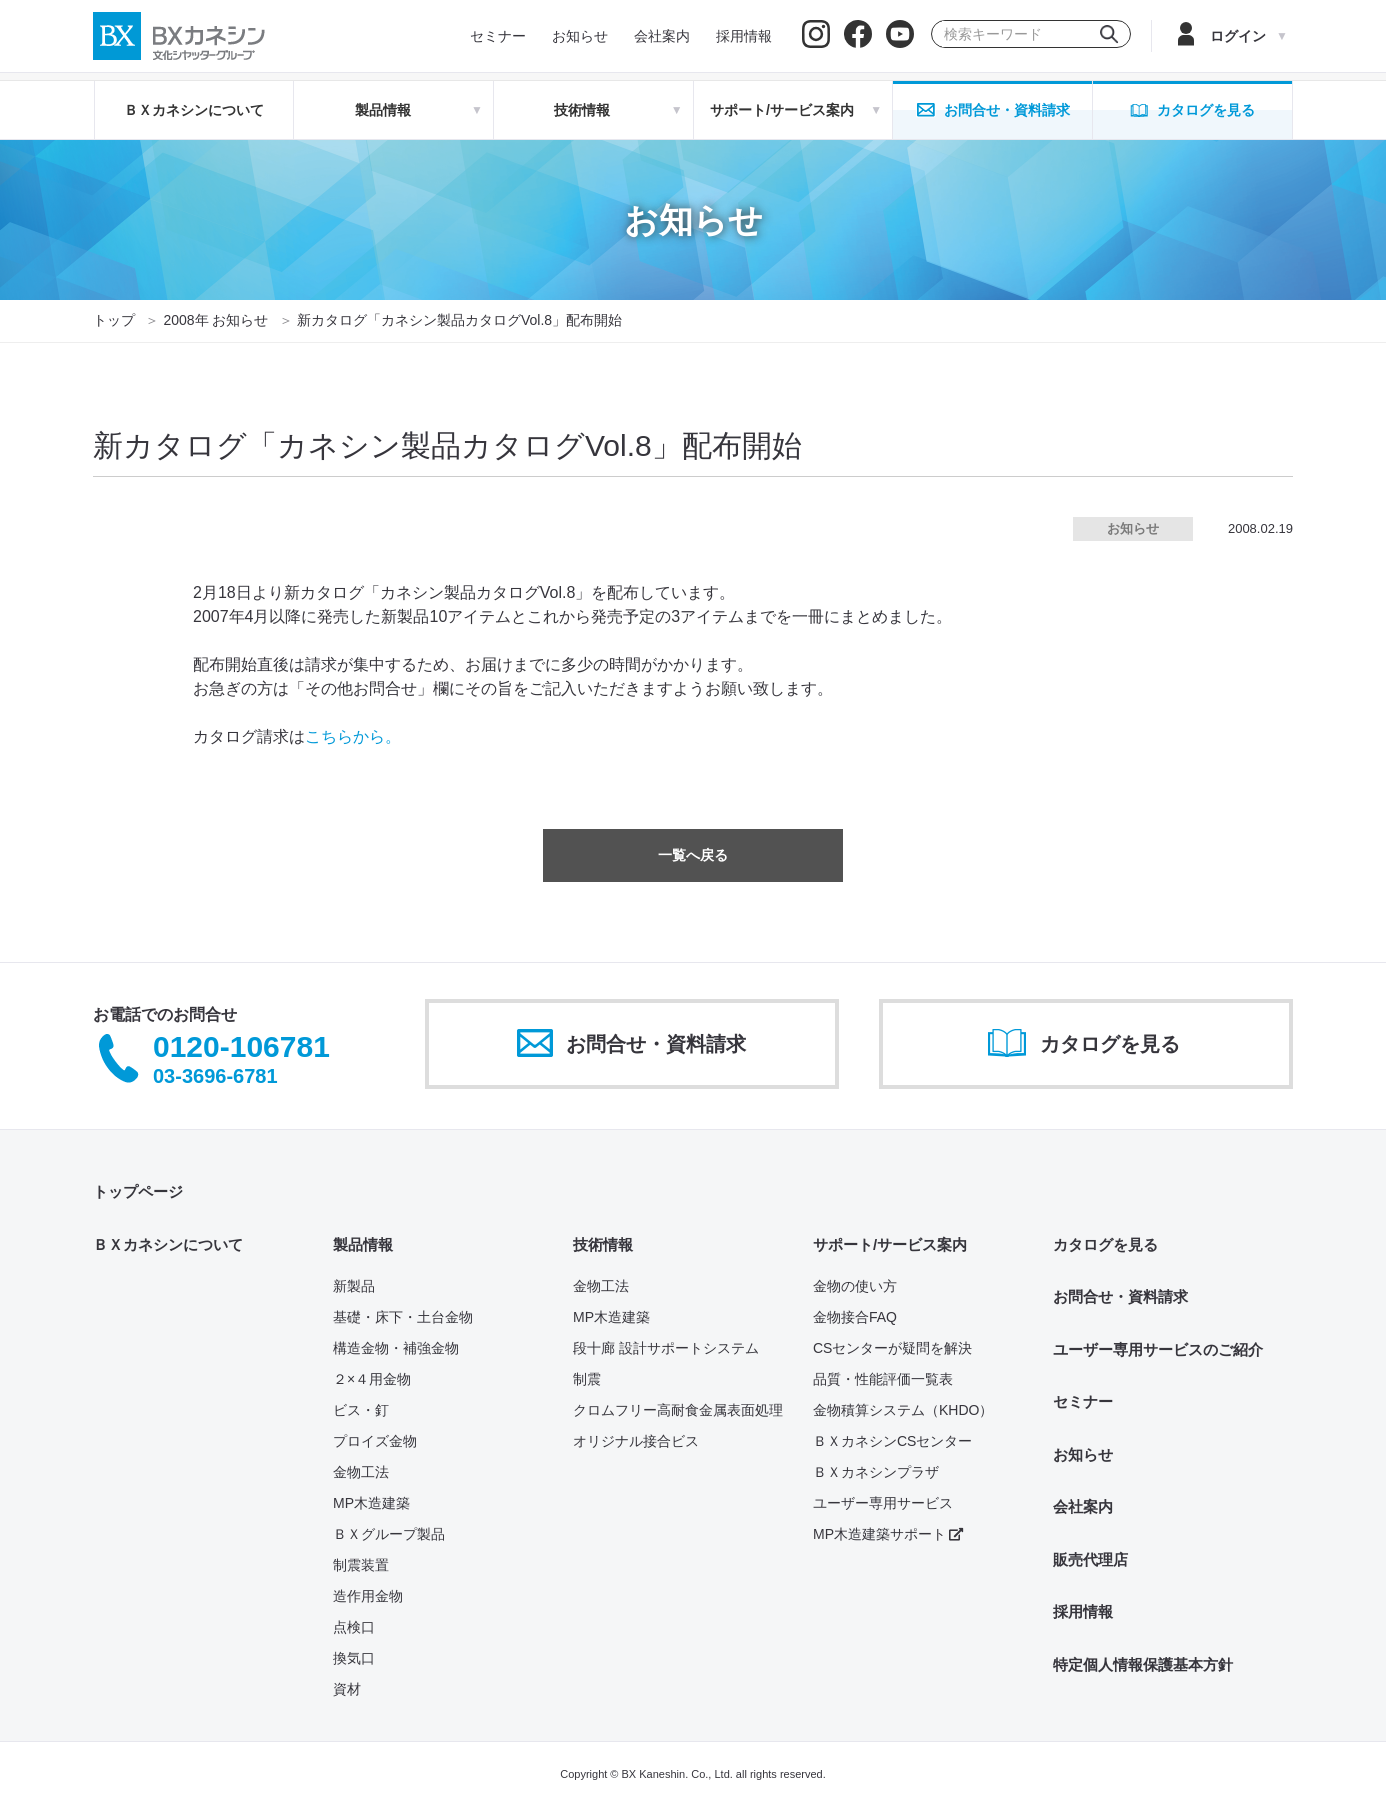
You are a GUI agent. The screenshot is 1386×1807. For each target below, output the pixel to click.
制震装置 (361, 1565)
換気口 (354, 1658)
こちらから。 (353, 736)
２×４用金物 (372, 1379)
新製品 (354, 1286)
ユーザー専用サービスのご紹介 (1158, 1349)
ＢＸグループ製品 (389, 1534)
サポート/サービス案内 (890, 1244)
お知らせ (1083, 1454)
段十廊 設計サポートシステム (666, 1348)
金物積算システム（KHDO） (903, 1410)
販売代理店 (1090, 1559)
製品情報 (363, 1244)
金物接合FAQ (855, 1317)
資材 (347, 1689)
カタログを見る (1105, 1244)
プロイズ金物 (375, 1441)
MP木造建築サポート (888, 1534)
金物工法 (361, 1472)
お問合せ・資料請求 (1120, 1296)
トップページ (138, 1191)
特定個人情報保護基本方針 (1143, 1664)
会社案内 (1083, 1506)
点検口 (354, 1627)
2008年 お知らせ (215, 320)
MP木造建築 (371, 1503)
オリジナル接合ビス (636, 1441)
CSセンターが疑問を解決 (892, 1348)
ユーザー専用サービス (883, 1503)
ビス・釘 (361, 1410)
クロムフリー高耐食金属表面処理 (678, 1410)
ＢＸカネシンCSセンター (892, 1441)
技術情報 (603, 1244)
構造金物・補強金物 (396, 1348)
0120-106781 (241, 1047)
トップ (114, 320)
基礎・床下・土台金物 (403, 1317)
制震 (587, 1379)
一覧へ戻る (693, 855)
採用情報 (1083, 1611)
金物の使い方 (855, 1286)
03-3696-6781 (215, 1076)
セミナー (1083, 1401)
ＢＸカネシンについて (194, 110)
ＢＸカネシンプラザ (876, 1472)
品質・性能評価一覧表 (883, 1379)
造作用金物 (368, 1596)
